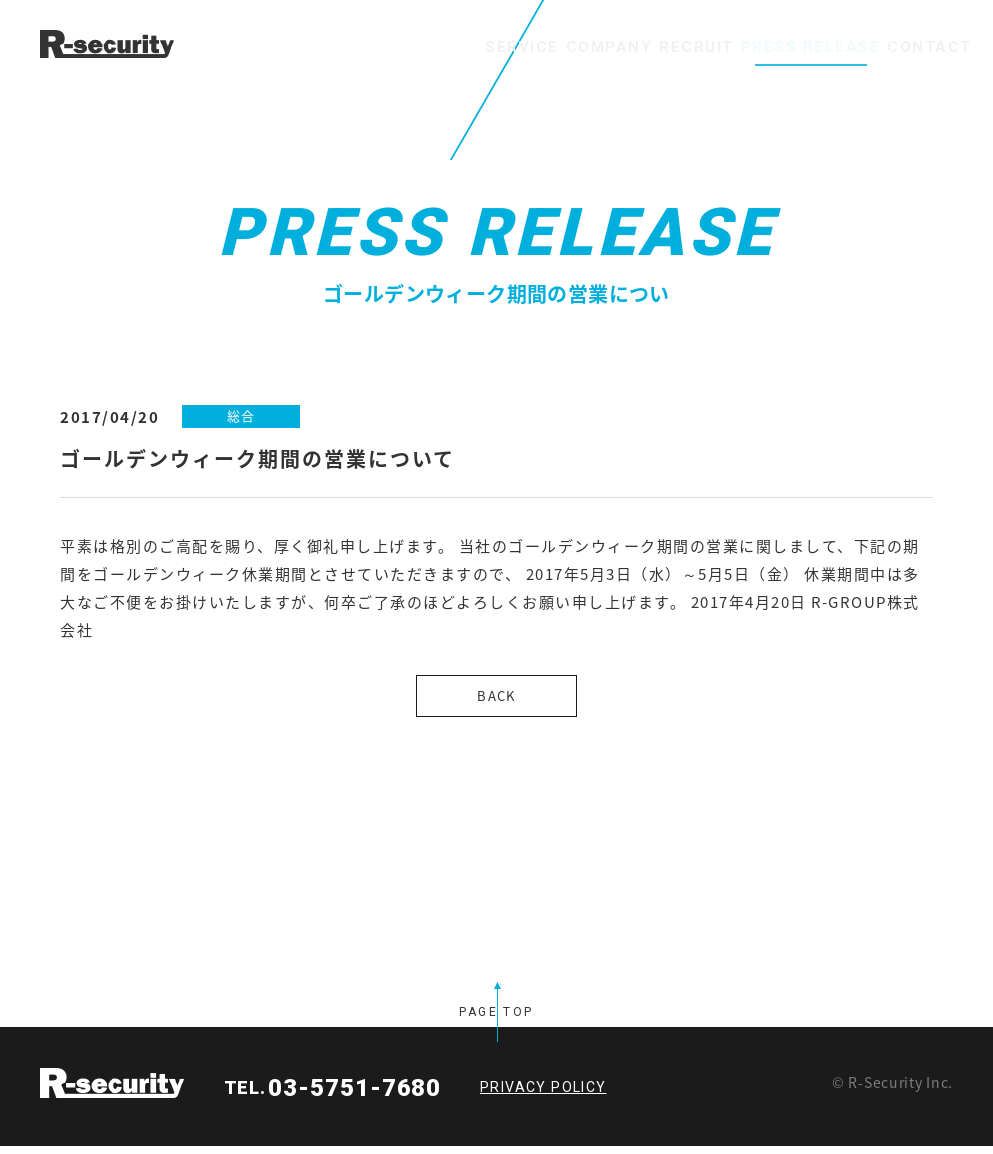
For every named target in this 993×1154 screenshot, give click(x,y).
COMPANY (496, 47)
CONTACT (913, 47)
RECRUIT (616, 47)
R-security (112, 1091)
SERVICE (377, 47)
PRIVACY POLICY (543, 1095)
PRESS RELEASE (762, 47)
